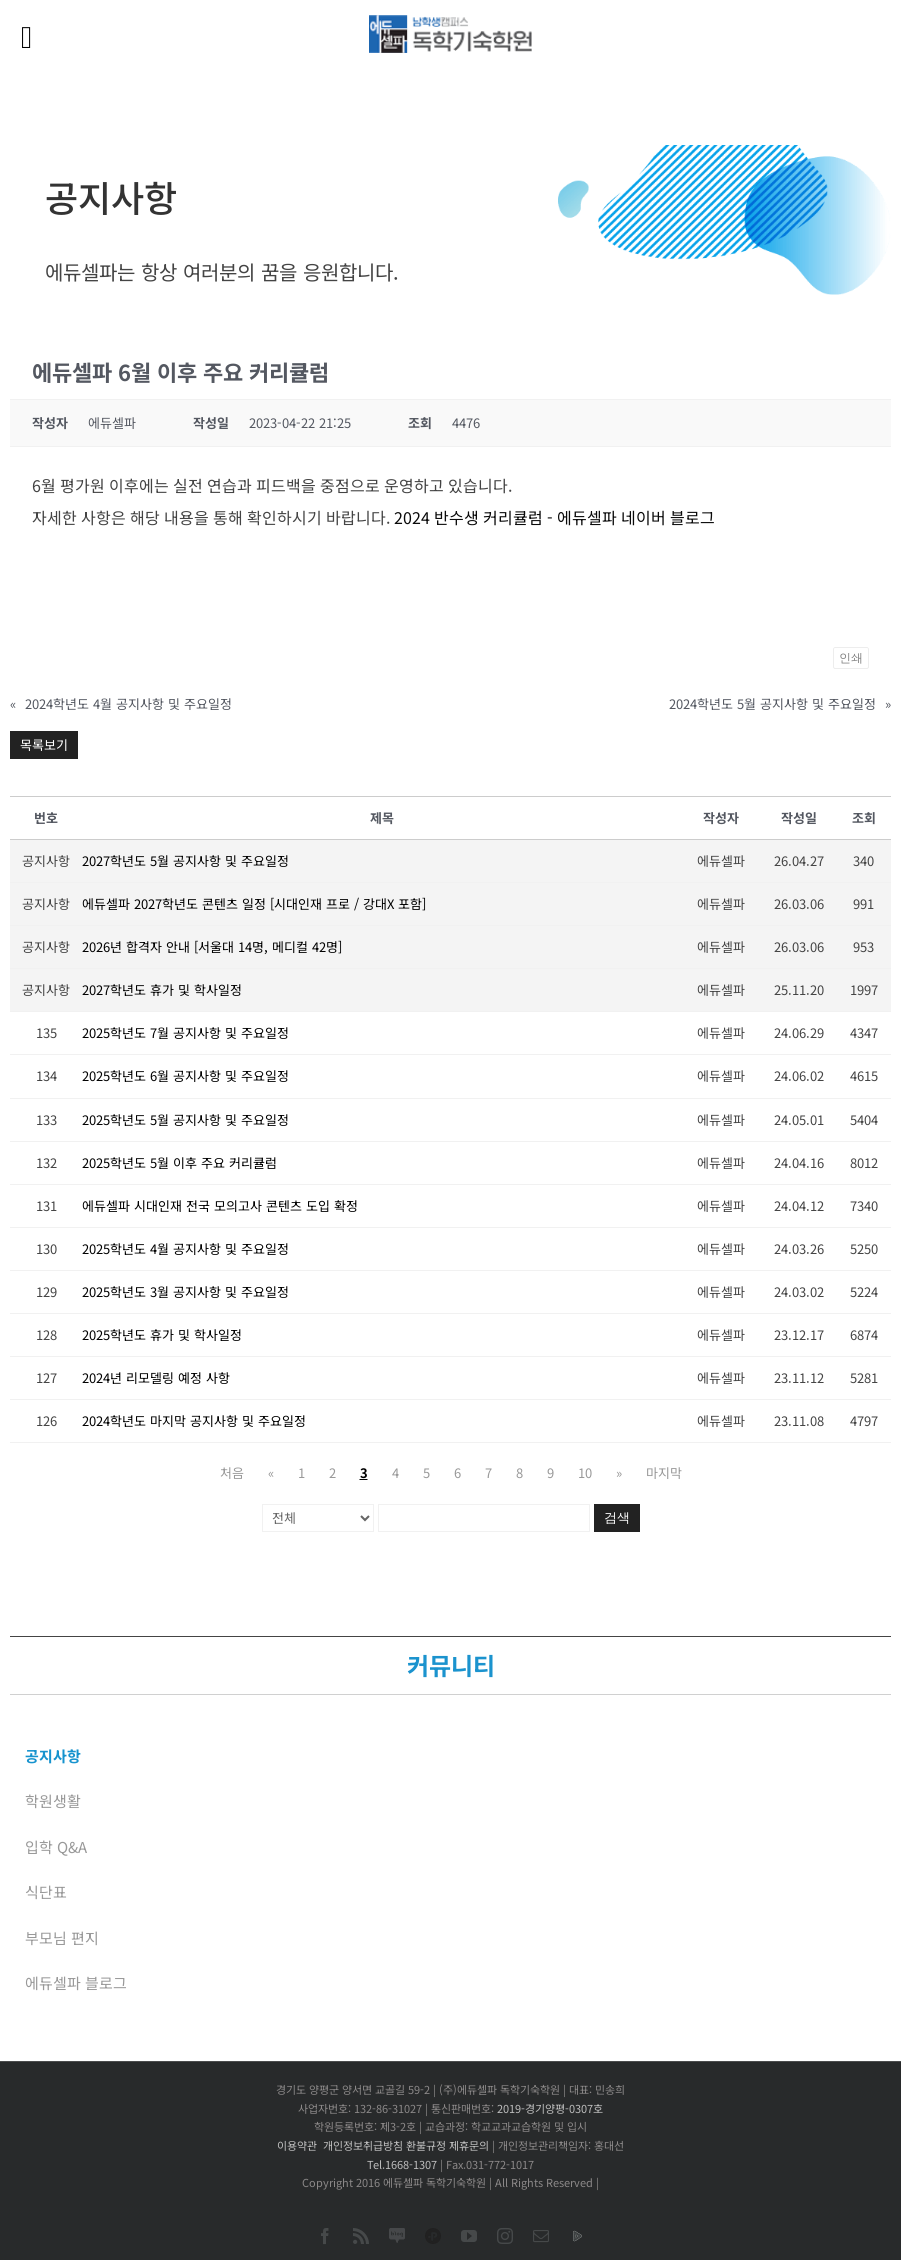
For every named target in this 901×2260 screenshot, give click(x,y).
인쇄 (851, 658)
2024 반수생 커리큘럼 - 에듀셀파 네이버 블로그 (554, 517)
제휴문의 (469, 2145)
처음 (232, 1472)
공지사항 (53, 1755)
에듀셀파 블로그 (76, 1982)
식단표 (46, 1891)
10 (585, 1472)
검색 (617, 1517)
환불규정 (426, 2145)
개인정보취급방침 (363, 2145)
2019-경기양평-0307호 (550, 2108)
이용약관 (297, 2145)
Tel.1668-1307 (402, 2164)
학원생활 (53, 1800)
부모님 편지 (62, 1937)
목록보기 (44, 744)
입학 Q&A (56, 1846)
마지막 (664, 1472)
